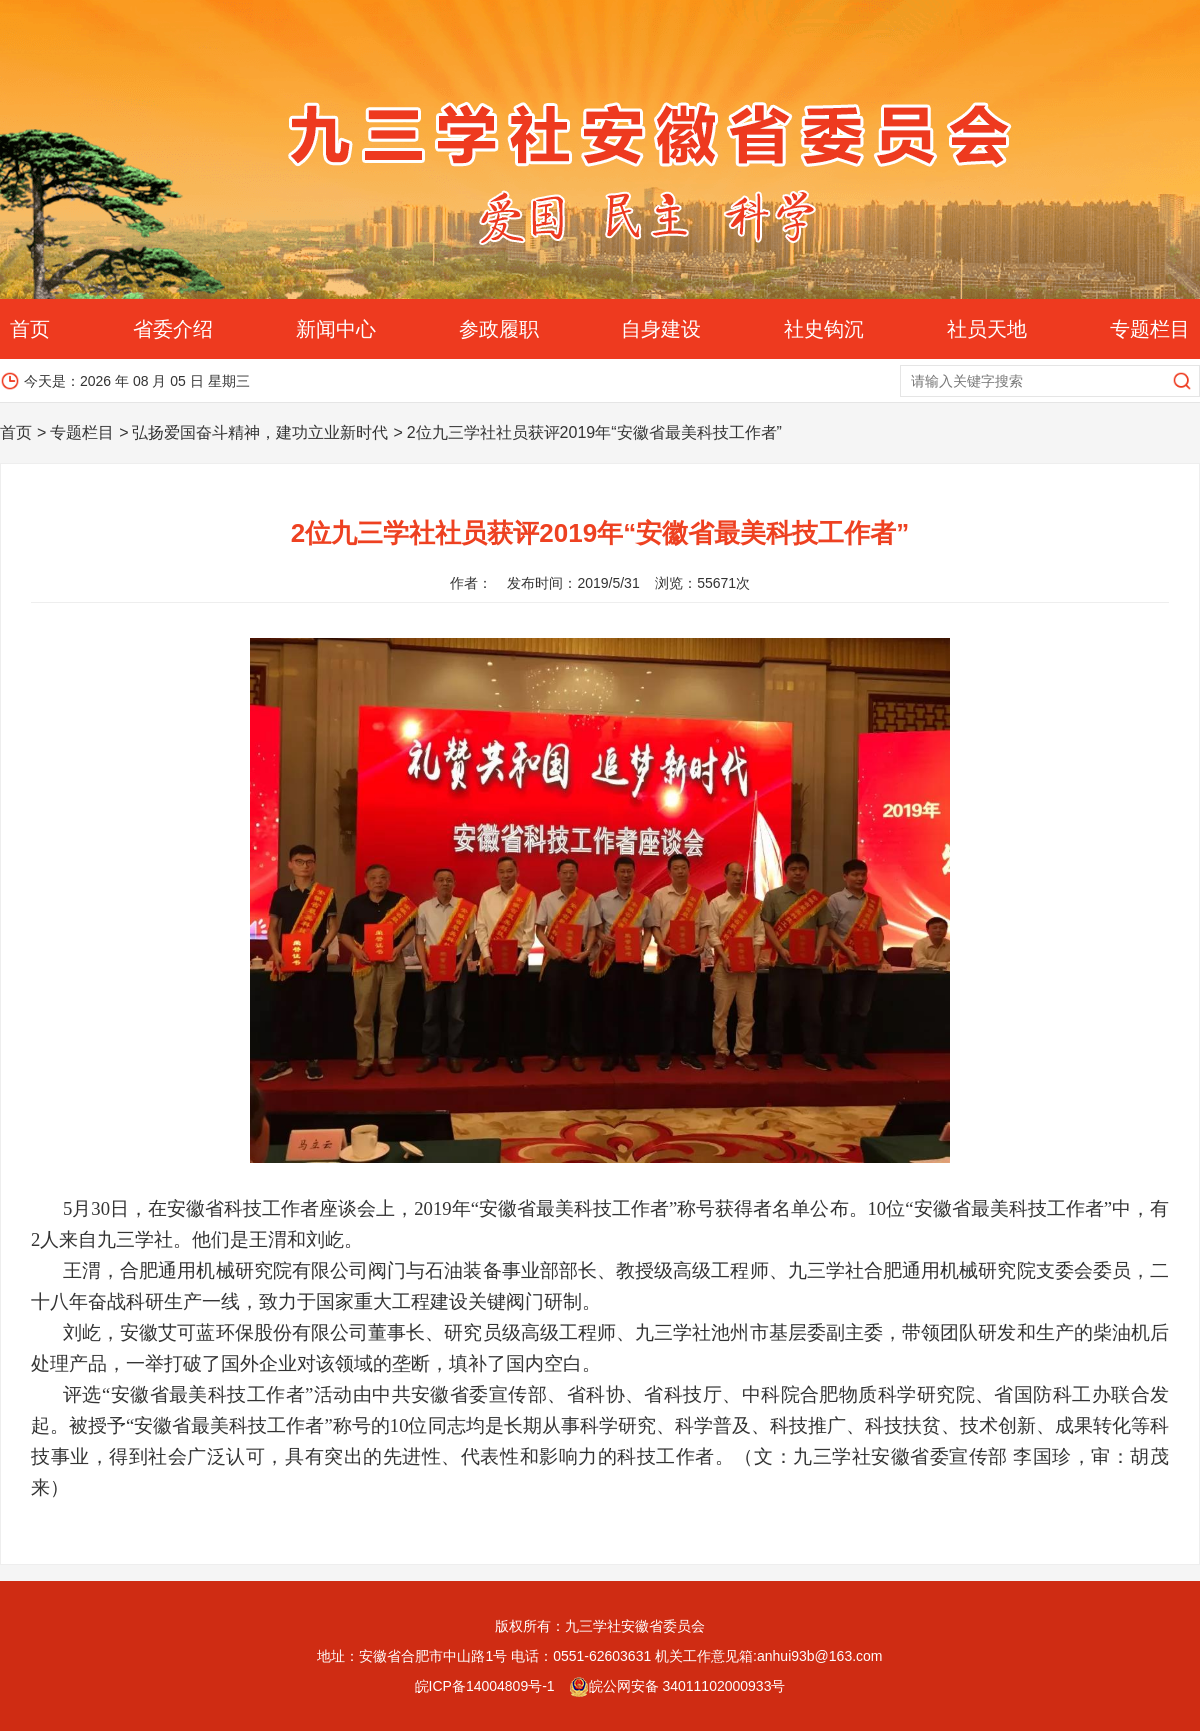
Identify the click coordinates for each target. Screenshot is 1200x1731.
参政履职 (499, 329)
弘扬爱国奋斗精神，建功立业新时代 (260, 432)
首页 (30, 329)
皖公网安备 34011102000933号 (677, 1686)
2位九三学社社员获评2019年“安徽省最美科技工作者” (594, 432)
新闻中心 (336, 329)
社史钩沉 (824, 329)
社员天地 (987, 329)
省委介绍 (173, 329)
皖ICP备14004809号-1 (485, 1686)
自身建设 (661, 329)
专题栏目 (1150, 329)
